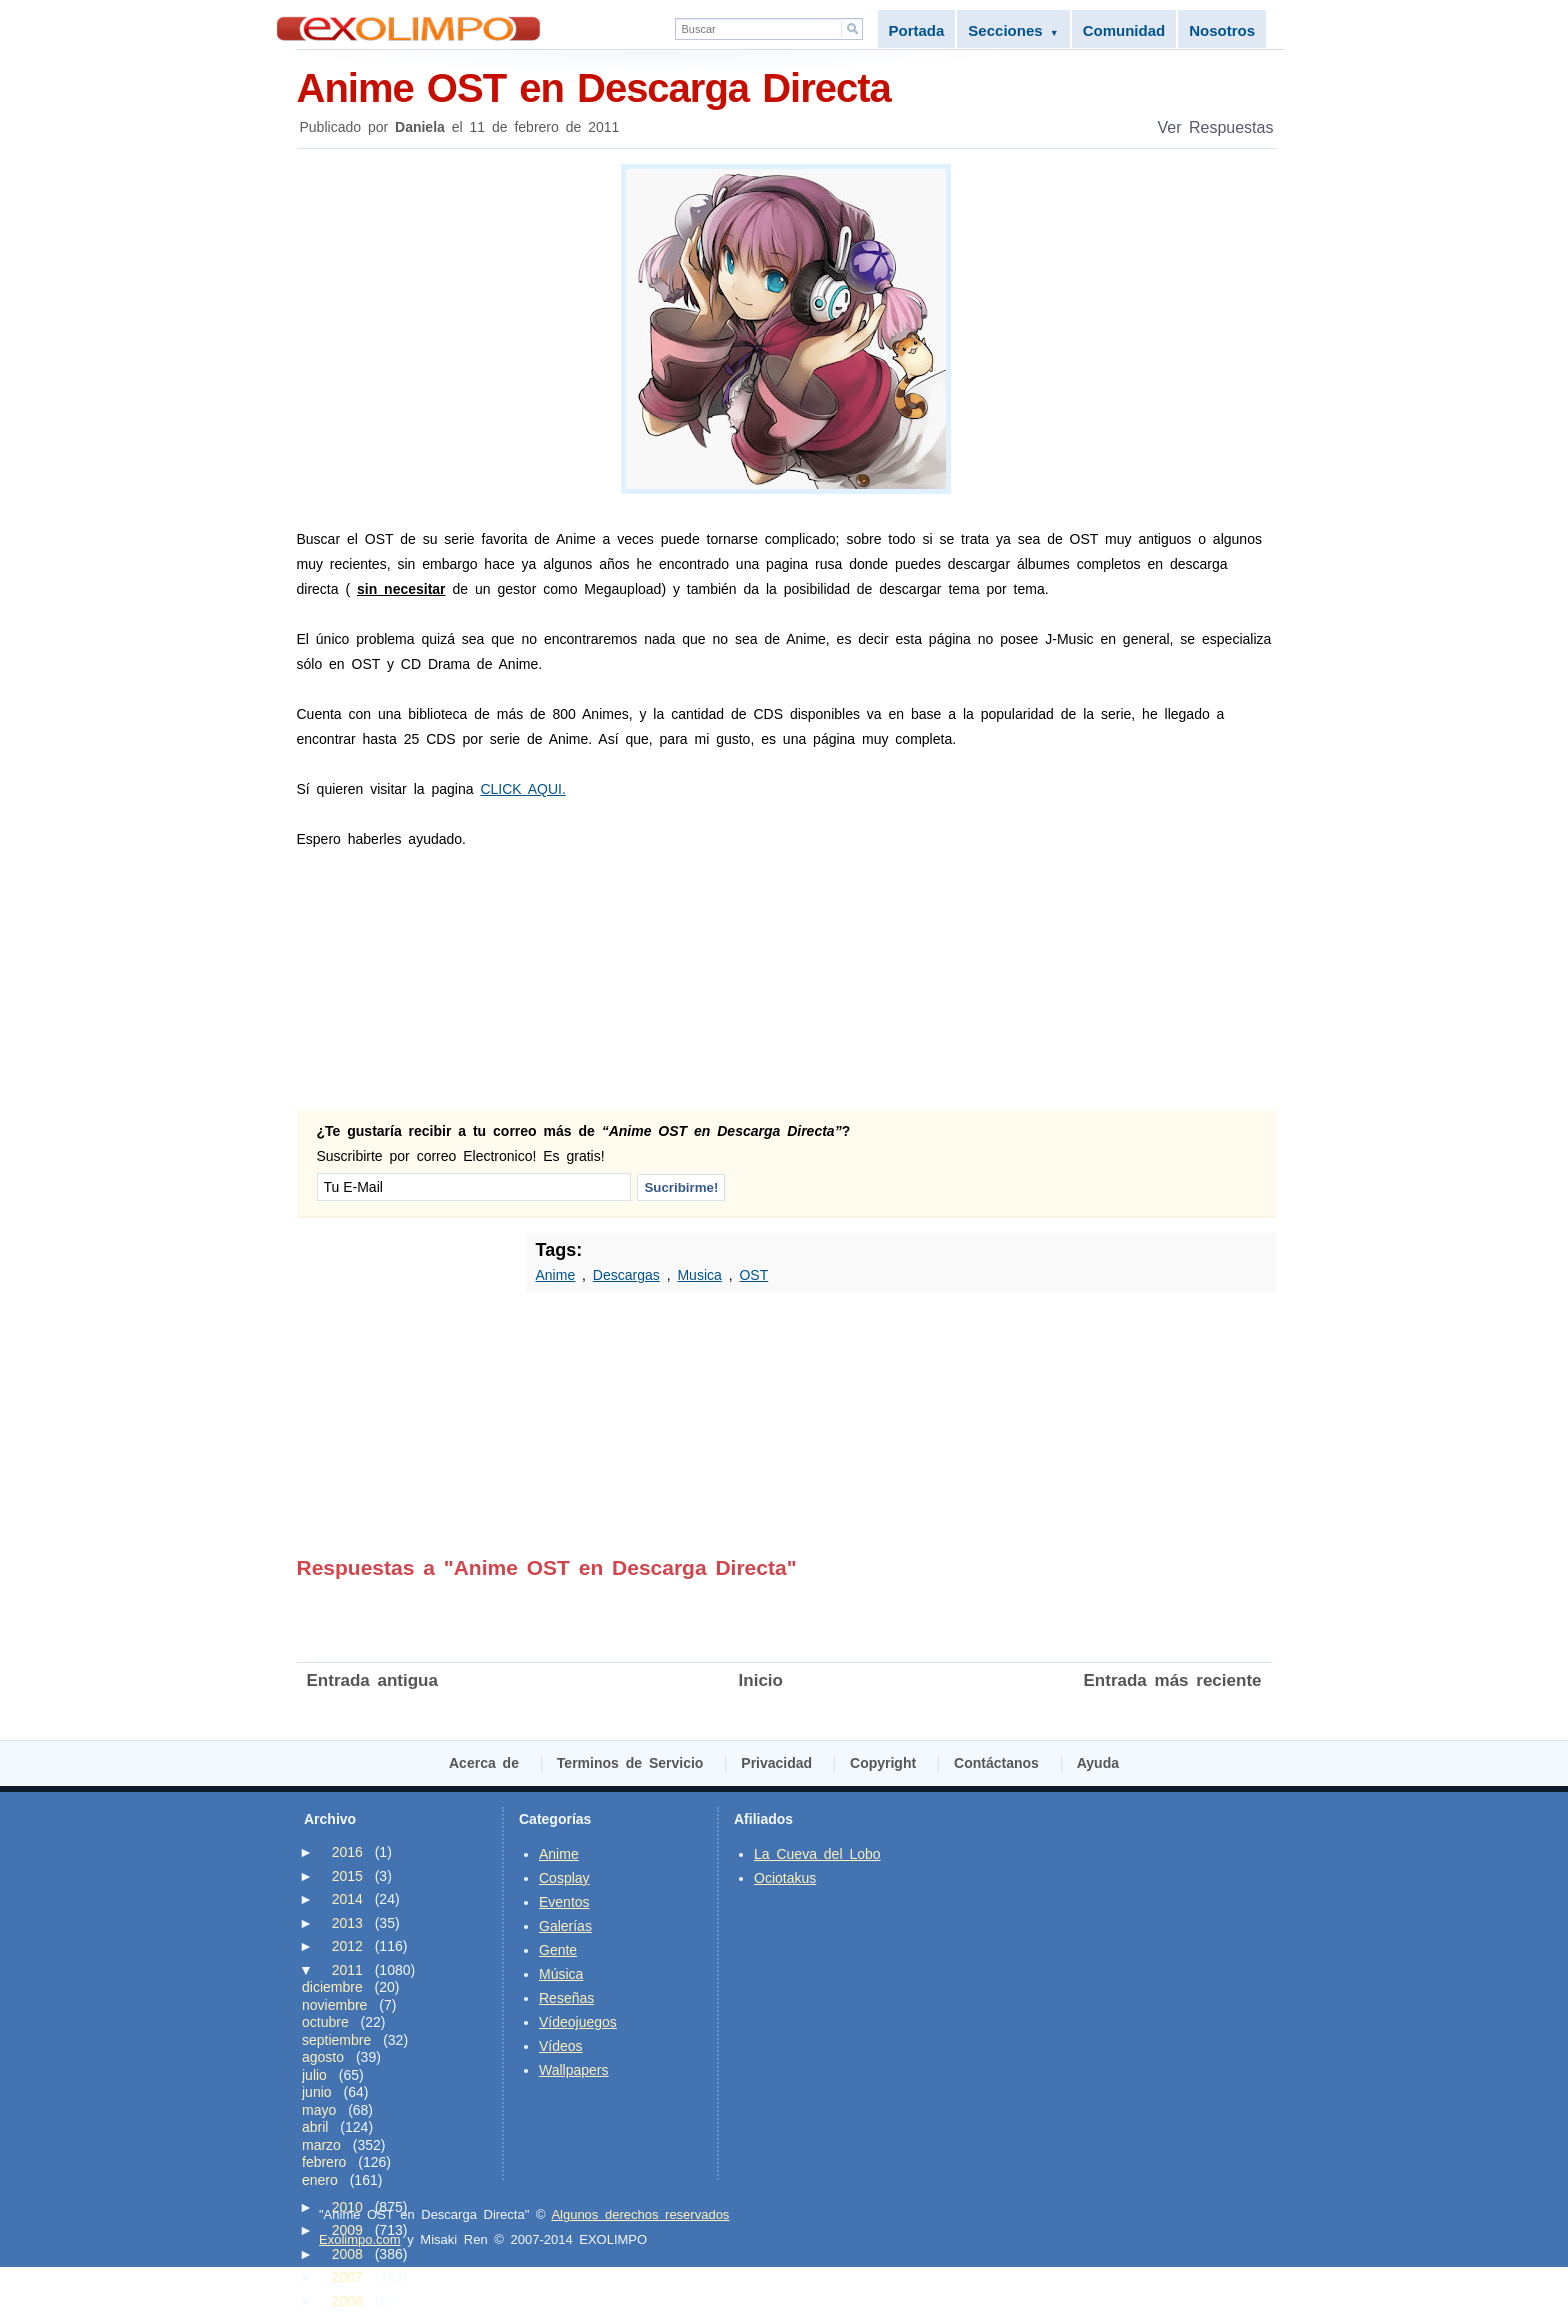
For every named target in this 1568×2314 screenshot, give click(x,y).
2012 (347, 1946)
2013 (347, 1923)
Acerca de (484, 1763)
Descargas (626, 1275)
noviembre (334, 2005)
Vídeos (561, 2046)
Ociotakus (785, 1878)
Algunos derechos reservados (640, 2214)
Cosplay (564, 1878)
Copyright (883, 1763)
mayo (319, 2110)
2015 (347, 1876)
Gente (558, 1950)
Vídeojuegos (578, 2022)
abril (315, 2127)
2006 (347, 2301)
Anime (556, 1275)
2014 (347, 1899)
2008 (347, 2254)
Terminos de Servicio (630, 1763)
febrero (324, 2162)
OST (753, 1275)
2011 (347, 1970)
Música (561, 1974)
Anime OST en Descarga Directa (786, 86)
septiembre (336, 2040)
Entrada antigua (372, 1680)
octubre (325, 2022)
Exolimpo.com (360, 2239)
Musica (699, 1275)
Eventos (564, 1902)
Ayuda (1098, 1763)
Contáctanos (996, 1763)
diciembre (332, 1987)
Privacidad (776, 1763)
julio (314, 2075)
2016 (347, 1852)
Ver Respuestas (1216, 127)
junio (317, 2092)
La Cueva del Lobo (817, 1854)
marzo (321, 2145)
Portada (917, 30)
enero (320, 2180)
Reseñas (566, 1998)
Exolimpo (408, 28)
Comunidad (1124, 30)
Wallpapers (574, 2070)
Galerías (565, 1926)
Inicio (761, 1680)
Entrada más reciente (1173, 1680)
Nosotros (1222, 30)
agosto (323, 2057)
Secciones (1013, 30)
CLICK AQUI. (522, 789)
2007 (347, 2277)
